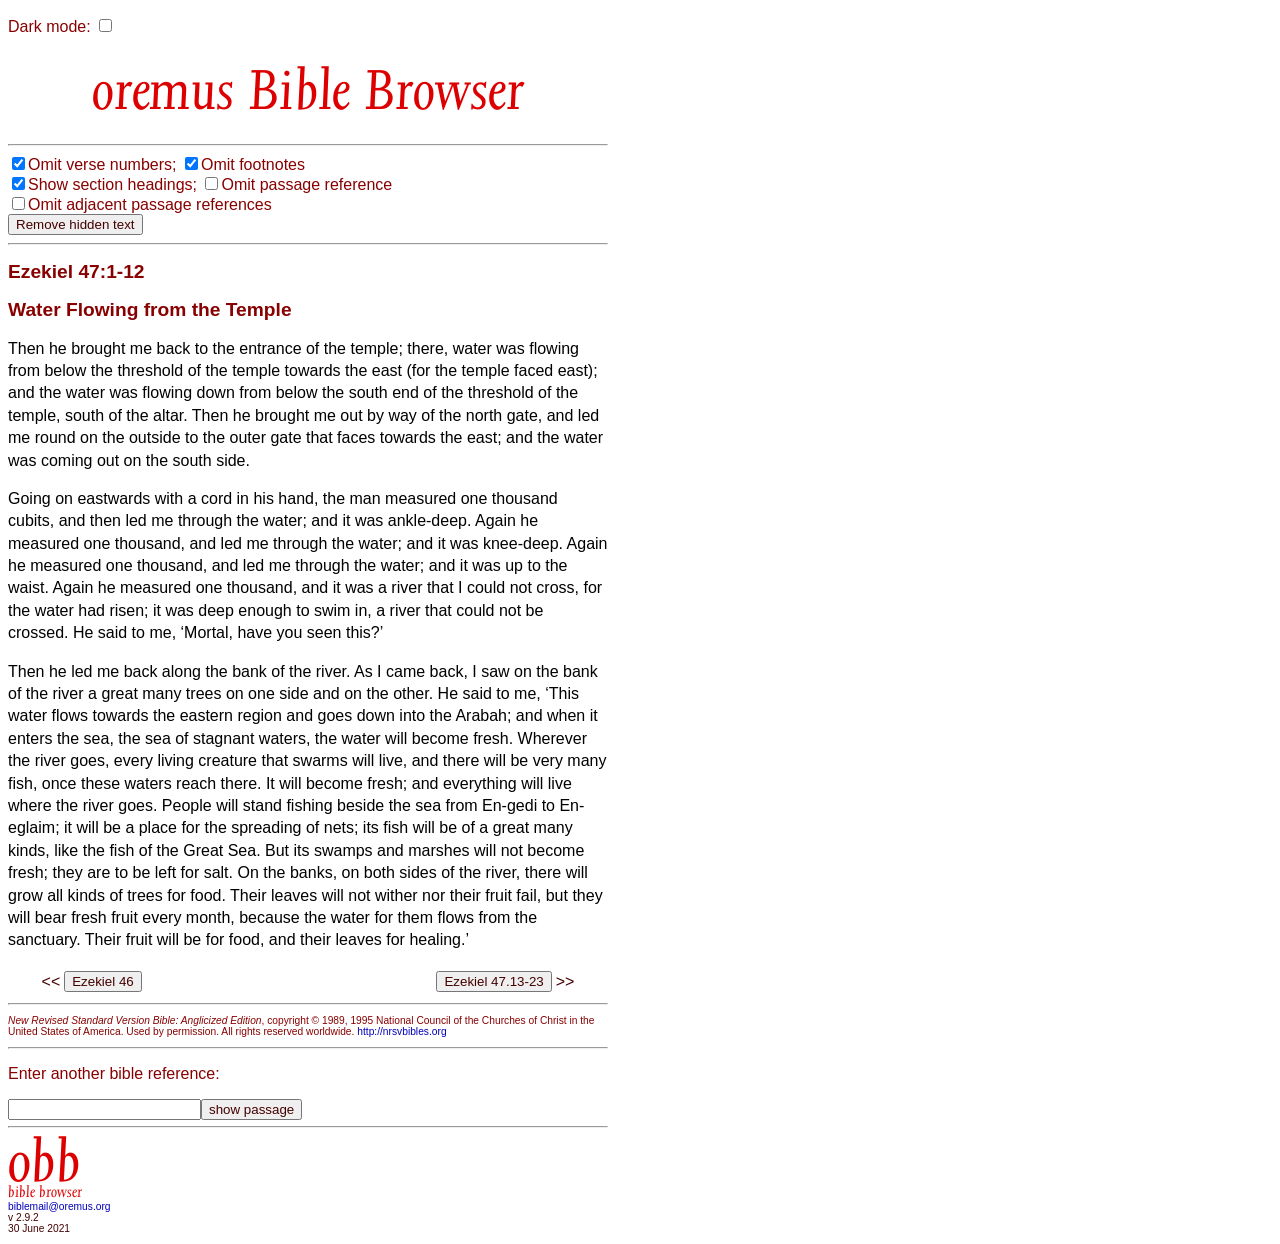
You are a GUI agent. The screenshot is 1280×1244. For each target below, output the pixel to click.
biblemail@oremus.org (59, 1206)
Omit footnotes (253, 164)
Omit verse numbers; (102, 164)
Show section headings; (112, 184)
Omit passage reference (306, 184)
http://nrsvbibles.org (401, 1031)
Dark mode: (49, 26)
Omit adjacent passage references (150, 204)
